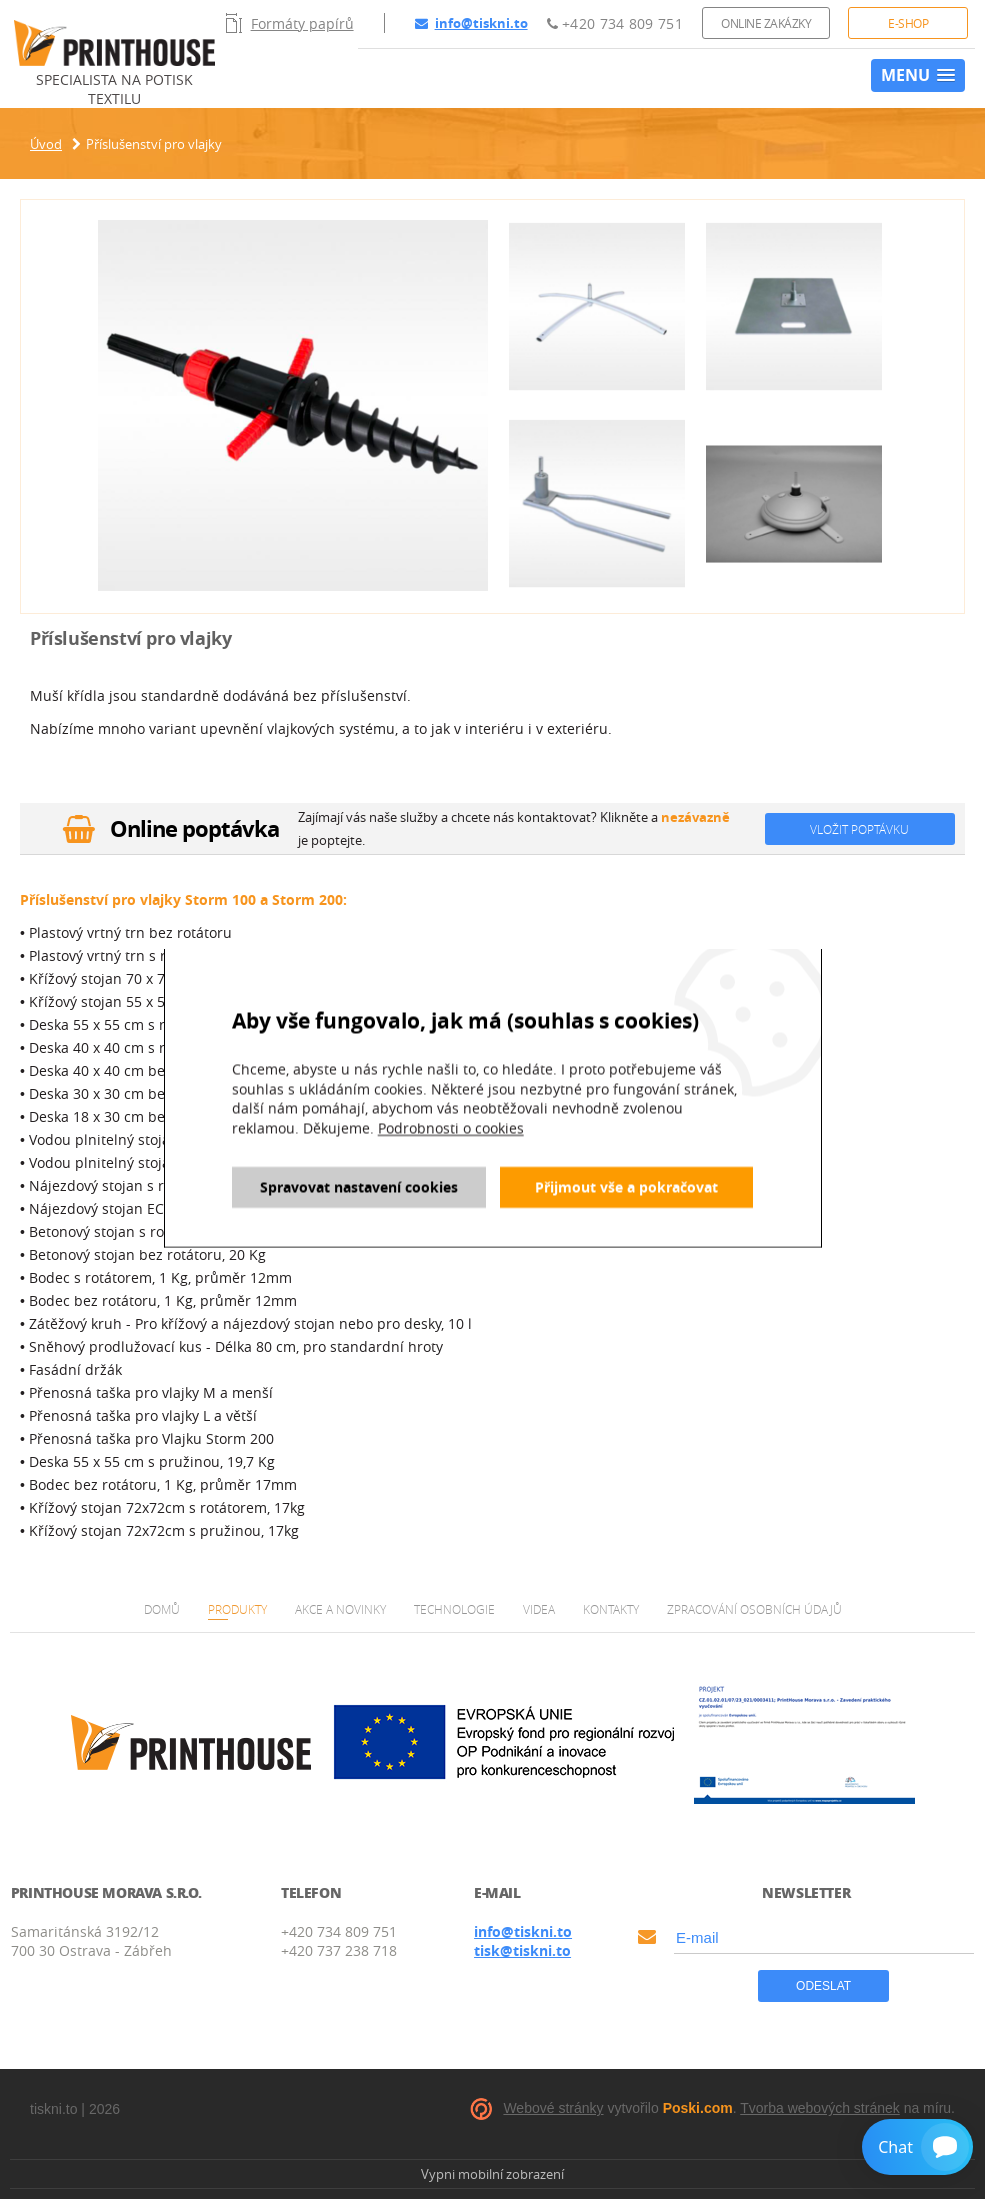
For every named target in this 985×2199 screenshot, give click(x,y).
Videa (539, 1609)
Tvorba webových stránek (820, 2108)
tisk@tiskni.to (522, 1950)
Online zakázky (766, 23)
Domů (162, 1609)
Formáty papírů (290, 23)
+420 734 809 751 (615, 23)
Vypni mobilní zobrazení (492, 2174)
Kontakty (611, 1609)
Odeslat (823, 1986)
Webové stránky (553, 2108)
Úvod (46, 144)
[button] (918, 75)
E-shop (908, 23)
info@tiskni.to (471, 23)
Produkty (237, 1609)
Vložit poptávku (859, 829)
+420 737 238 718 (339, 1950)
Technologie (454, 1609)
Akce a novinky (340, 1609)
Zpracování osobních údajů (754, 1609)
